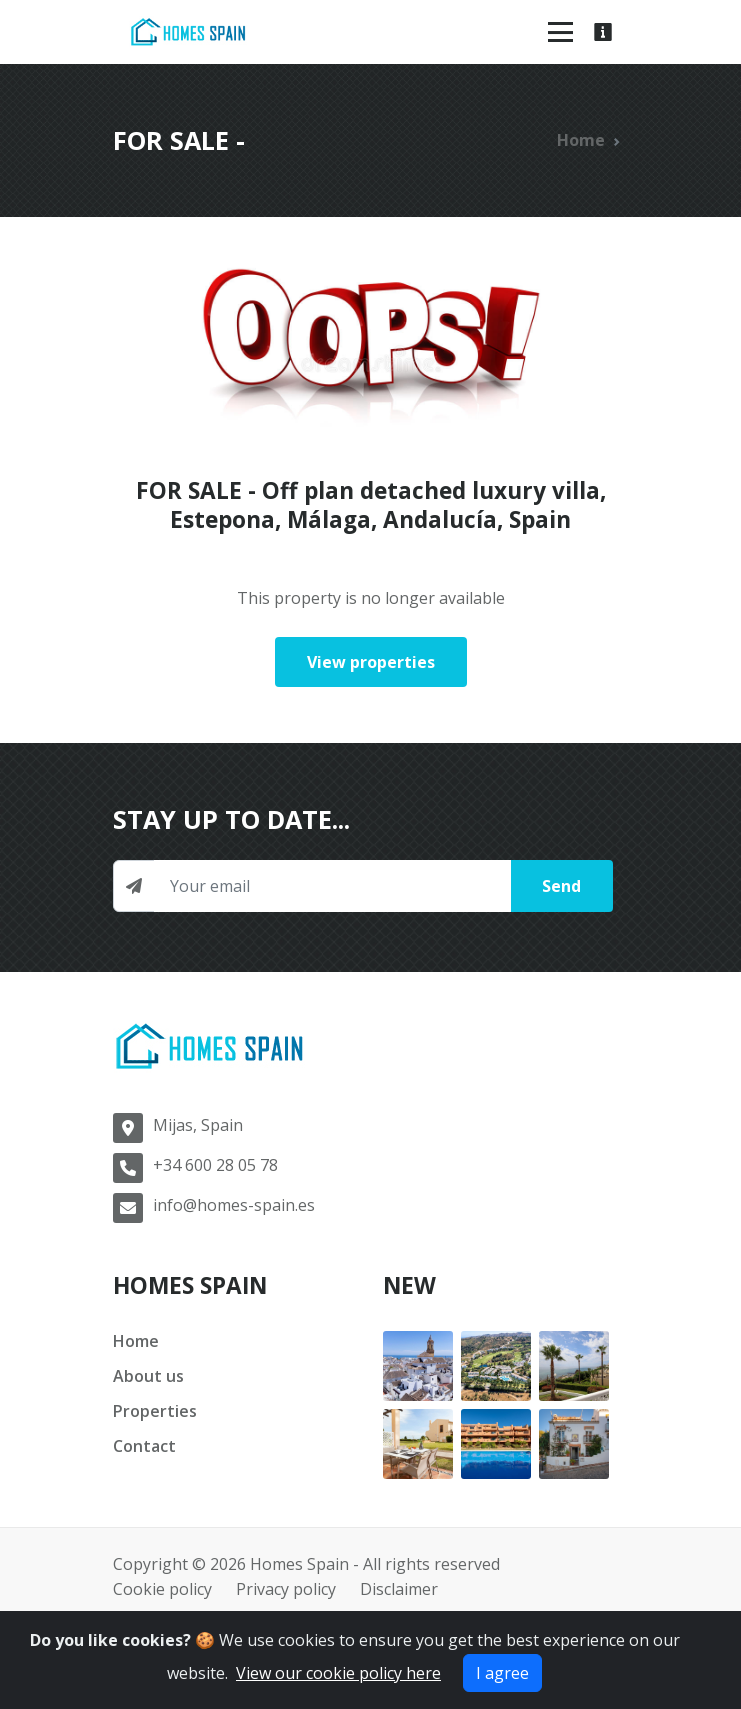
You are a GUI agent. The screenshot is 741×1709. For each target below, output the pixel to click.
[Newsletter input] (332, 886)
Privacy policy (286, 1589)
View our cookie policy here (338, 1673)
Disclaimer (399, 1589)
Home (581, 140)
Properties (155, 1411)
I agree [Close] (502, 1673)
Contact (144, 1446)
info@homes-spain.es (234, 1205)
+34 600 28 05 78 (215, 1165)
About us (148, 1376)
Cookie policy (162, 1589)
